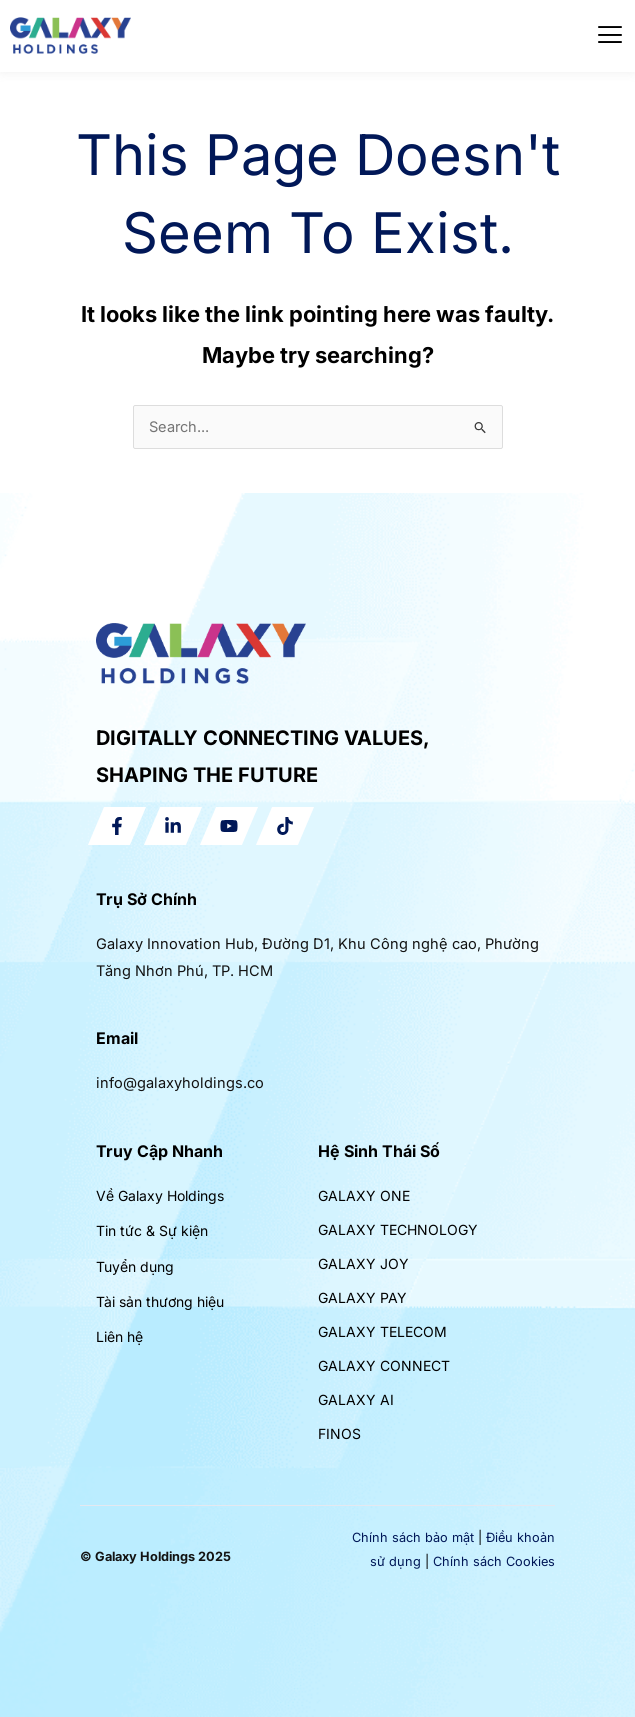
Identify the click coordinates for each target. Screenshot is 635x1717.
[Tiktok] (285, 826)
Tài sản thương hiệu (160, 1301)
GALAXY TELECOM (382, 1331)
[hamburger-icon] (610, 35)
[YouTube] (229, 826)
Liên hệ (119, 1336)
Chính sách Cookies (494, 1561)
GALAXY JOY (363, 1263)
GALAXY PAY (362, 1297)
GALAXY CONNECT (384, 1365)
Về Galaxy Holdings (160, 1195)
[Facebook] (117, 826)
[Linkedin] (173, 826)
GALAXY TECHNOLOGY (398, 1229)
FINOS (339, 1433)
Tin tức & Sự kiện (152, 1230)
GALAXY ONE (364, 1195)
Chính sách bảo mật (413, 1537)
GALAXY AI (356, 1399)
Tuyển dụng (135, 1266)
